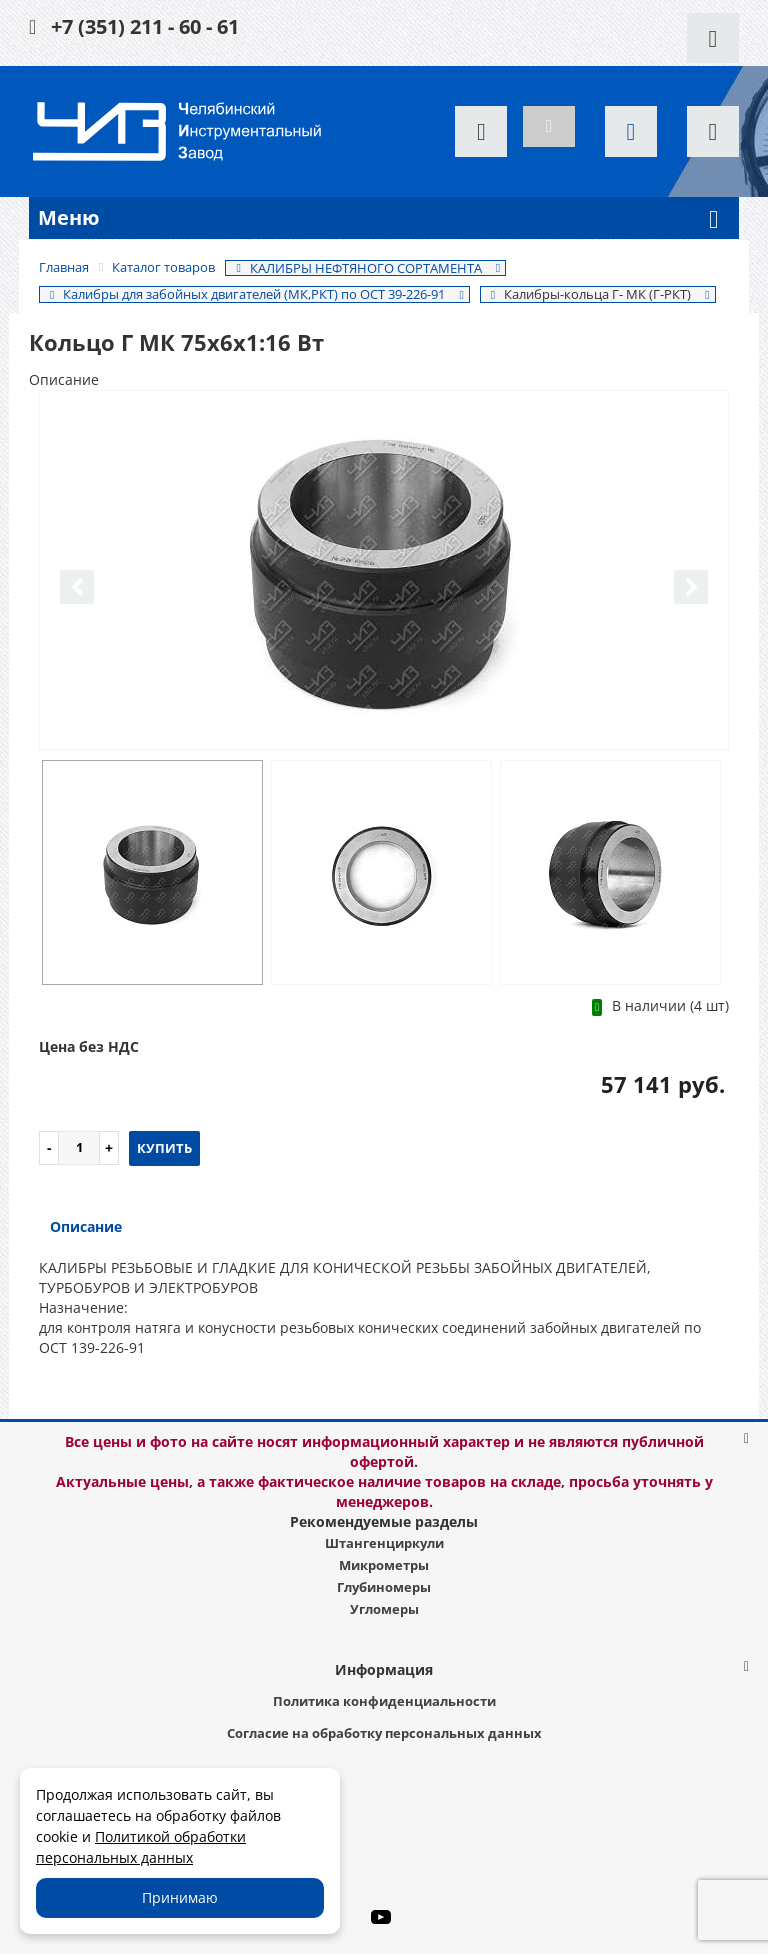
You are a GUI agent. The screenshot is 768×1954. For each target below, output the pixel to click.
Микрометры (384, 1565)
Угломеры (384, 1609)
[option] (384, 571)
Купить (164, 1148)
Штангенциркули (384, 1543)
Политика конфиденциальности (384, 1701)
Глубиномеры (384, 1587)
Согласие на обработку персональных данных (384, 1733)
